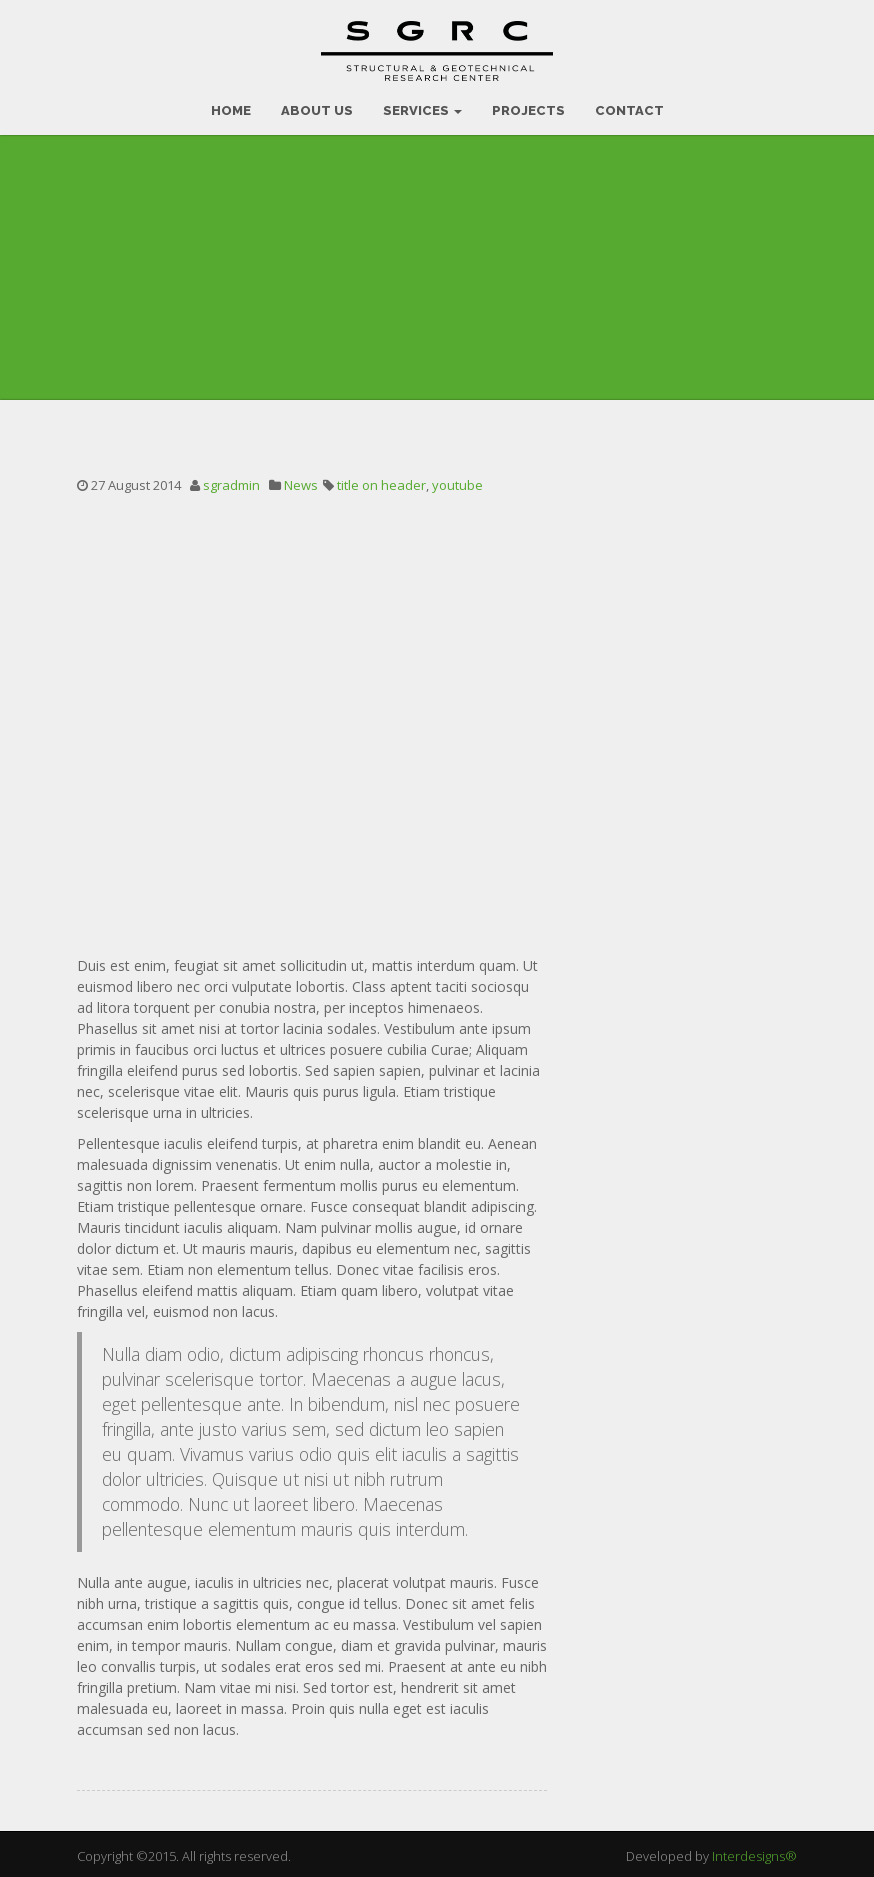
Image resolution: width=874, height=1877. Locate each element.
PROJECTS (528, 106)
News (301, 481)
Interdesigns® (754, 1852)
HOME (231, 106)
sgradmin (231, 481)
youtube (457, 481)
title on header (381, 481)
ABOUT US (317, 106)
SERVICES (422, 106)
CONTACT (629, 106)
